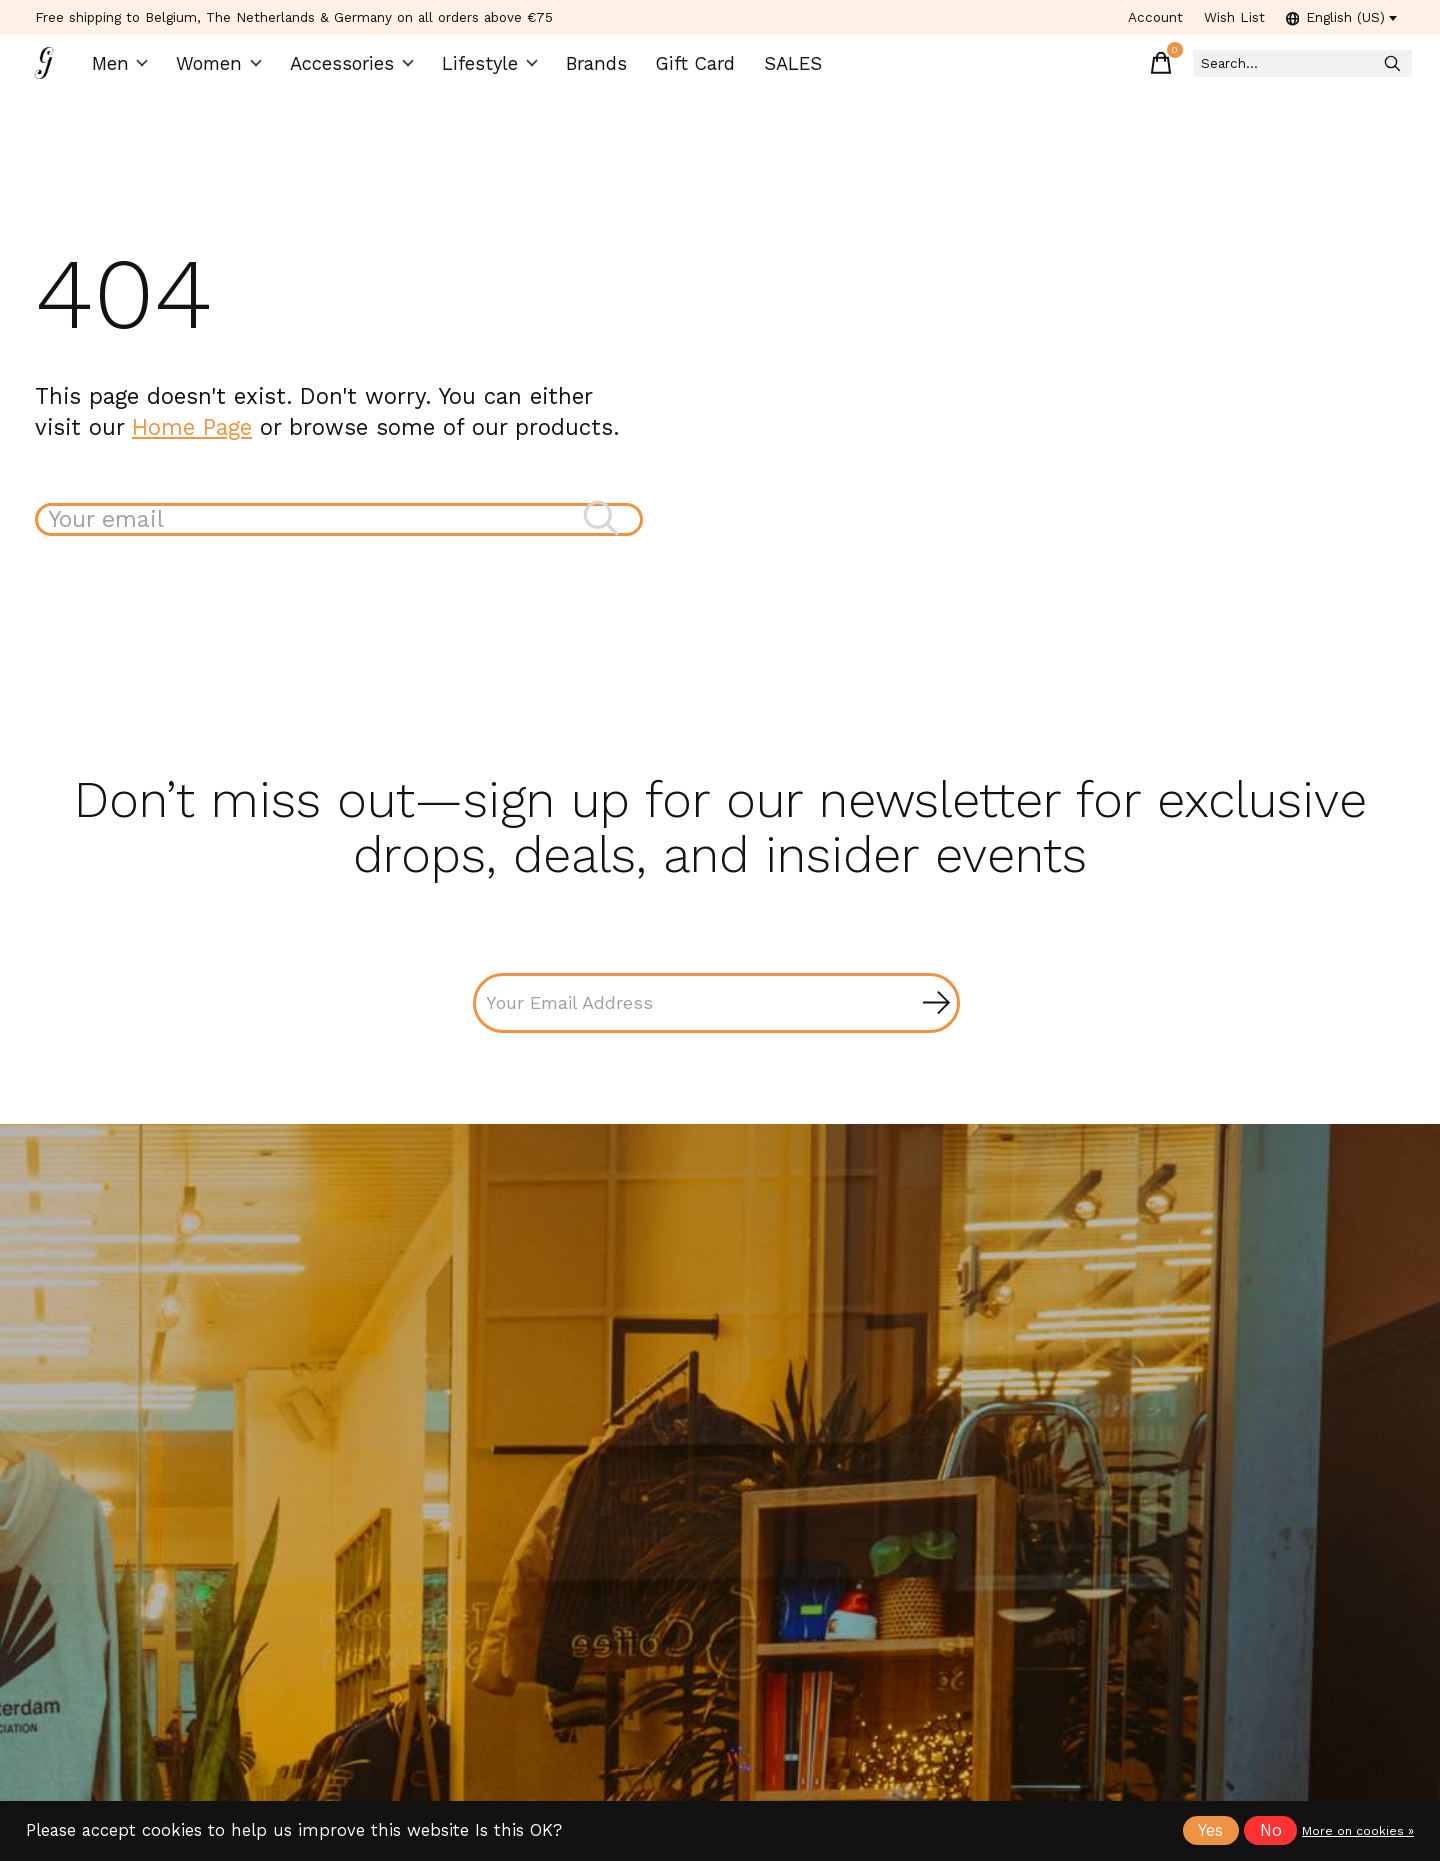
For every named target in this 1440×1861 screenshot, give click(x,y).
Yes (1210, 1830)
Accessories (357, 70)
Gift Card (684, 70)
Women (229, 70)
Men (131, 70)
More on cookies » (1358, 1831)
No (1271, 1830)
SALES (777, 70)
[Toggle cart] (1099, 70)
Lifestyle (486, 70)
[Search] (1269, 70)
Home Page (192, 440)
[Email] (716, 1020)
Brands (589, 70)
